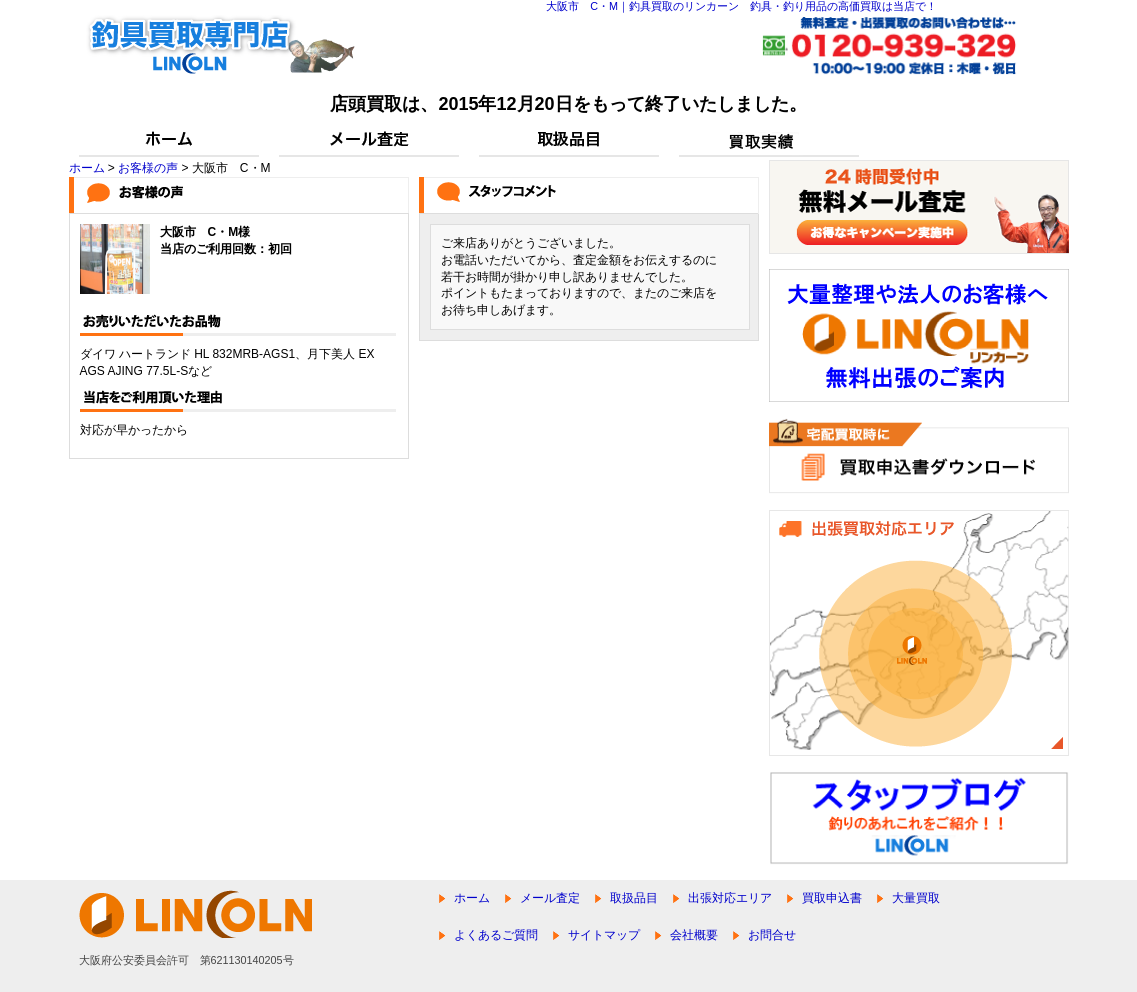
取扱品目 (634, 898)
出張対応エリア (730, 898)
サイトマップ (604, 935)
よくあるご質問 (496, 935)
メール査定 (550, 898)
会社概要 (694, 935)
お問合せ (772, 935)
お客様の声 (148, 168)
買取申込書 (832, 898)
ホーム (87, 168)
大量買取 (916, 898)
